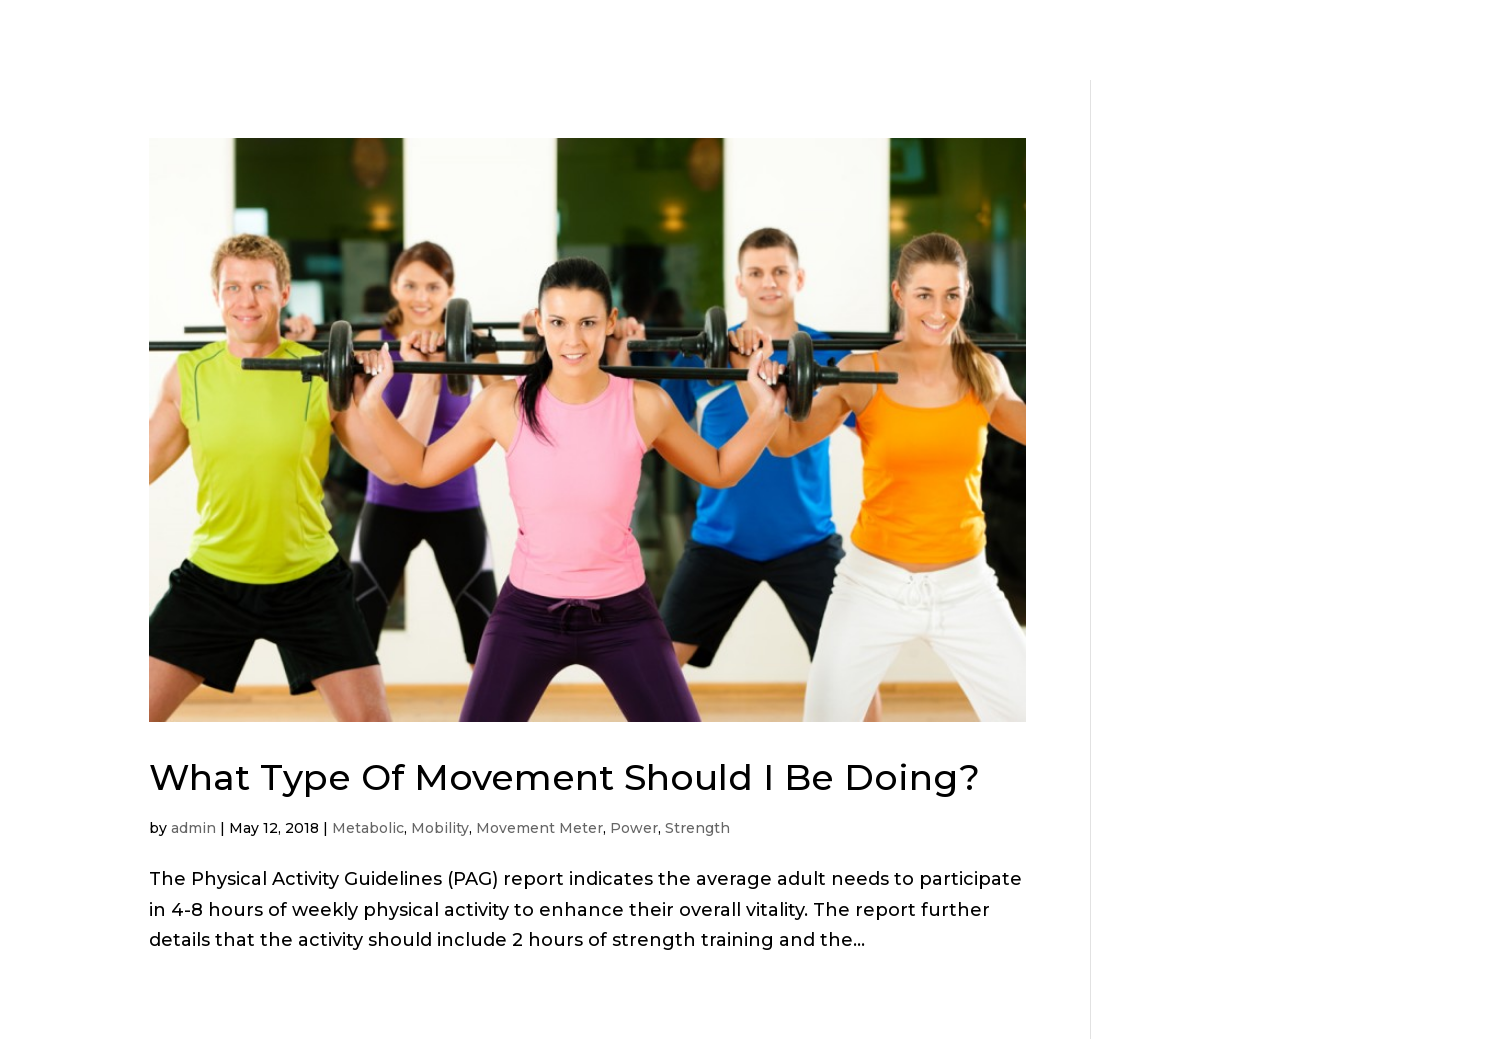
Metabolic (368, 828)
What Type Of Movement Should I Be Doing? (564, 777)
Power (634, 828)
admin (193, 828)
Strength (697, 828)
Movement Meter (539, 828)
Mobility (440, 828)
